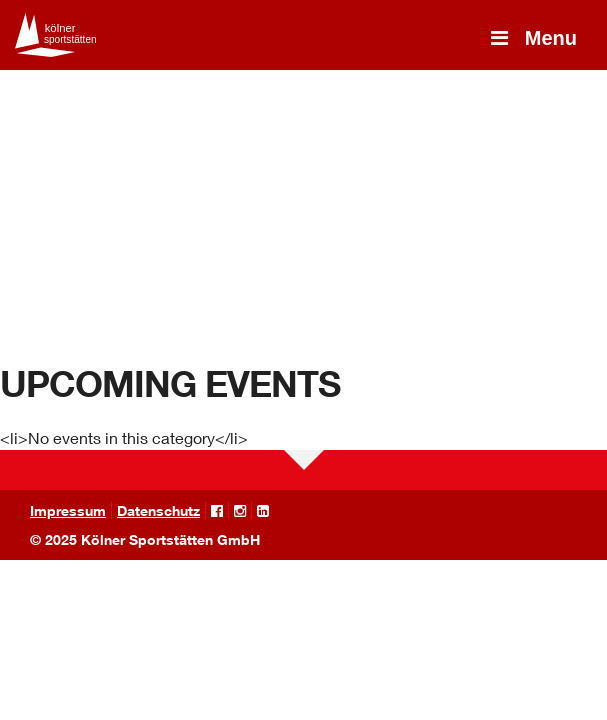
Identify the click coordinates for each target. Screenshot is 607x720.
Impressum (68, 510)
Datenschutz (158, 510)
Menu (532, 38)
